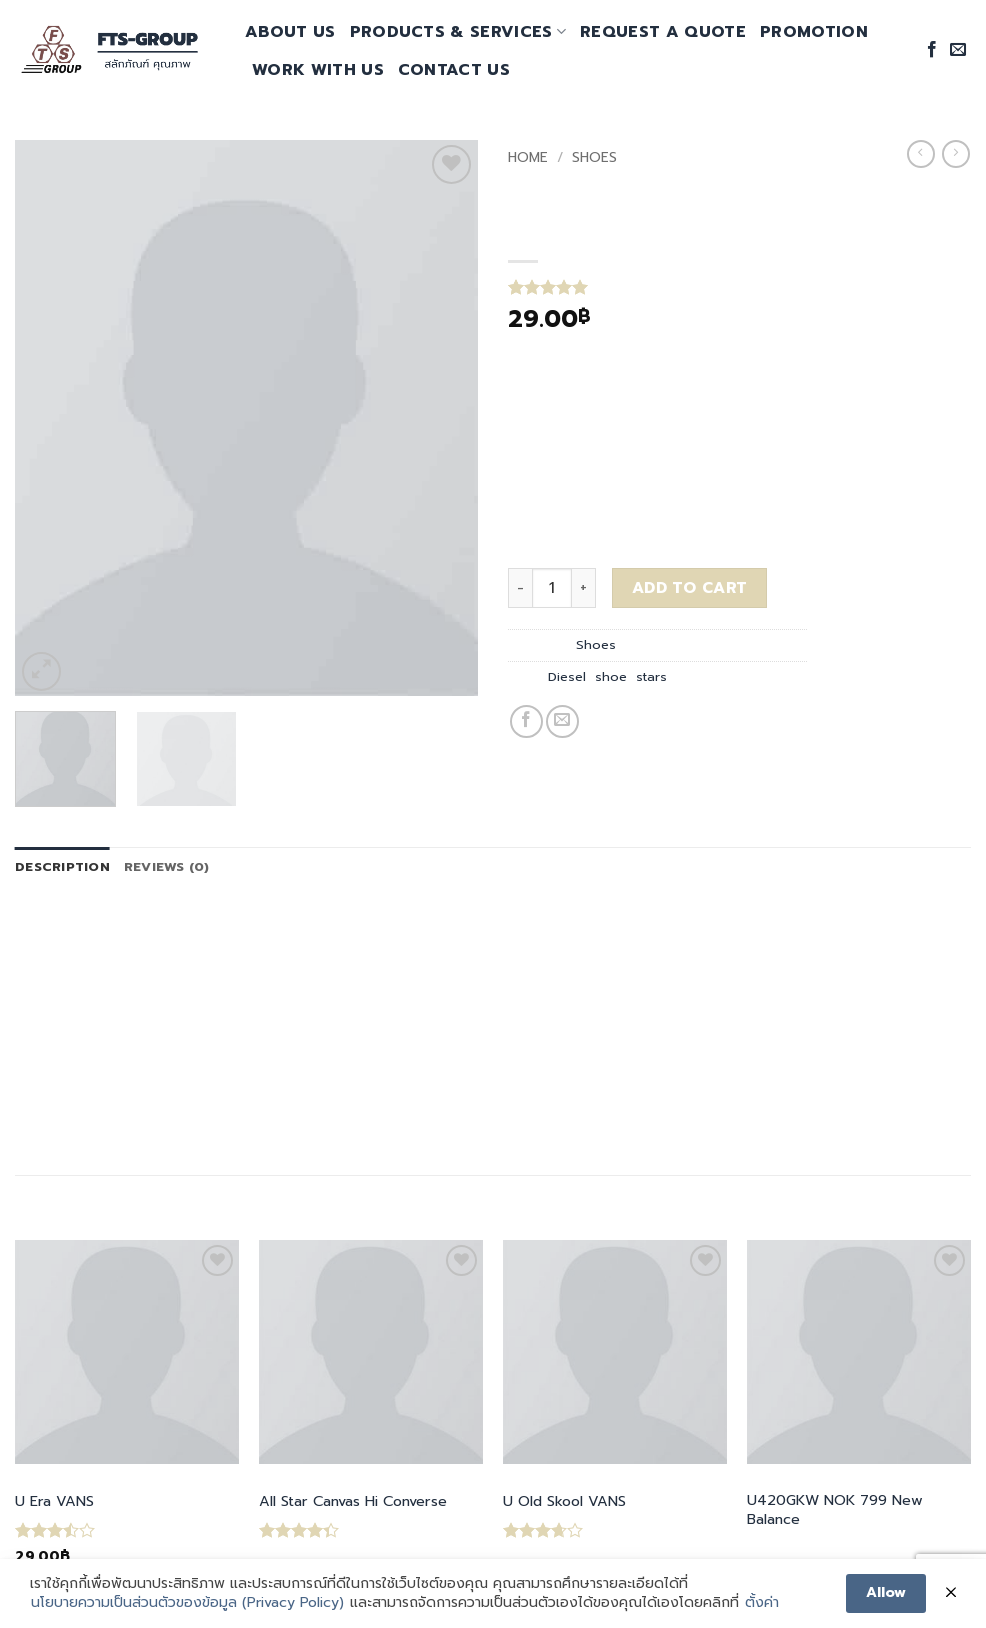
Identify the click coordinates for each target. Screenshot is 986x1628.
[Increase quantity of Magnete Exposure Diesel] (584, 588)
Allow (886, 1592)
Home (528, 157)
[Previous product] (956, 154)
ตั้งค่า (762, 1603)
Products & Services (458, 32)
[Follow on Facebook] (932, 50)
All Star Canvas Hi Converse (353, 1501)
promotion (814, 32)
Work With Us (318, 70)
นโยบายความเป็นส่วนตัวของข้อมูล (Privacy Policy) (187, 1603)
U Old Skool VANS (564, 1501)
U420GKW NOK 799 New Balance (835, 1509)
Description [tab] (62, 866)
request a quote (663, 32)
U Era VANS (54, 1501)
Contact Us (454, 70)
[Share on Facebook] (526, 721)
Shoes (594, 157)
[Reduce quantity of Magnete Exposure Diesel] (520, 588)
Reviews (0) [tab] (167, 866)
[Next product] (921, 154)
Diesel (567, 676)
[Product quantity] (552, 588)
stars (651, 676)
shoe (611, 676)
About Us (290, 32)
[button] (41, 671)
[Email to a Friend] (562, 721)
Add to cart (690, 588)
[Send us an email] (958, 50)
